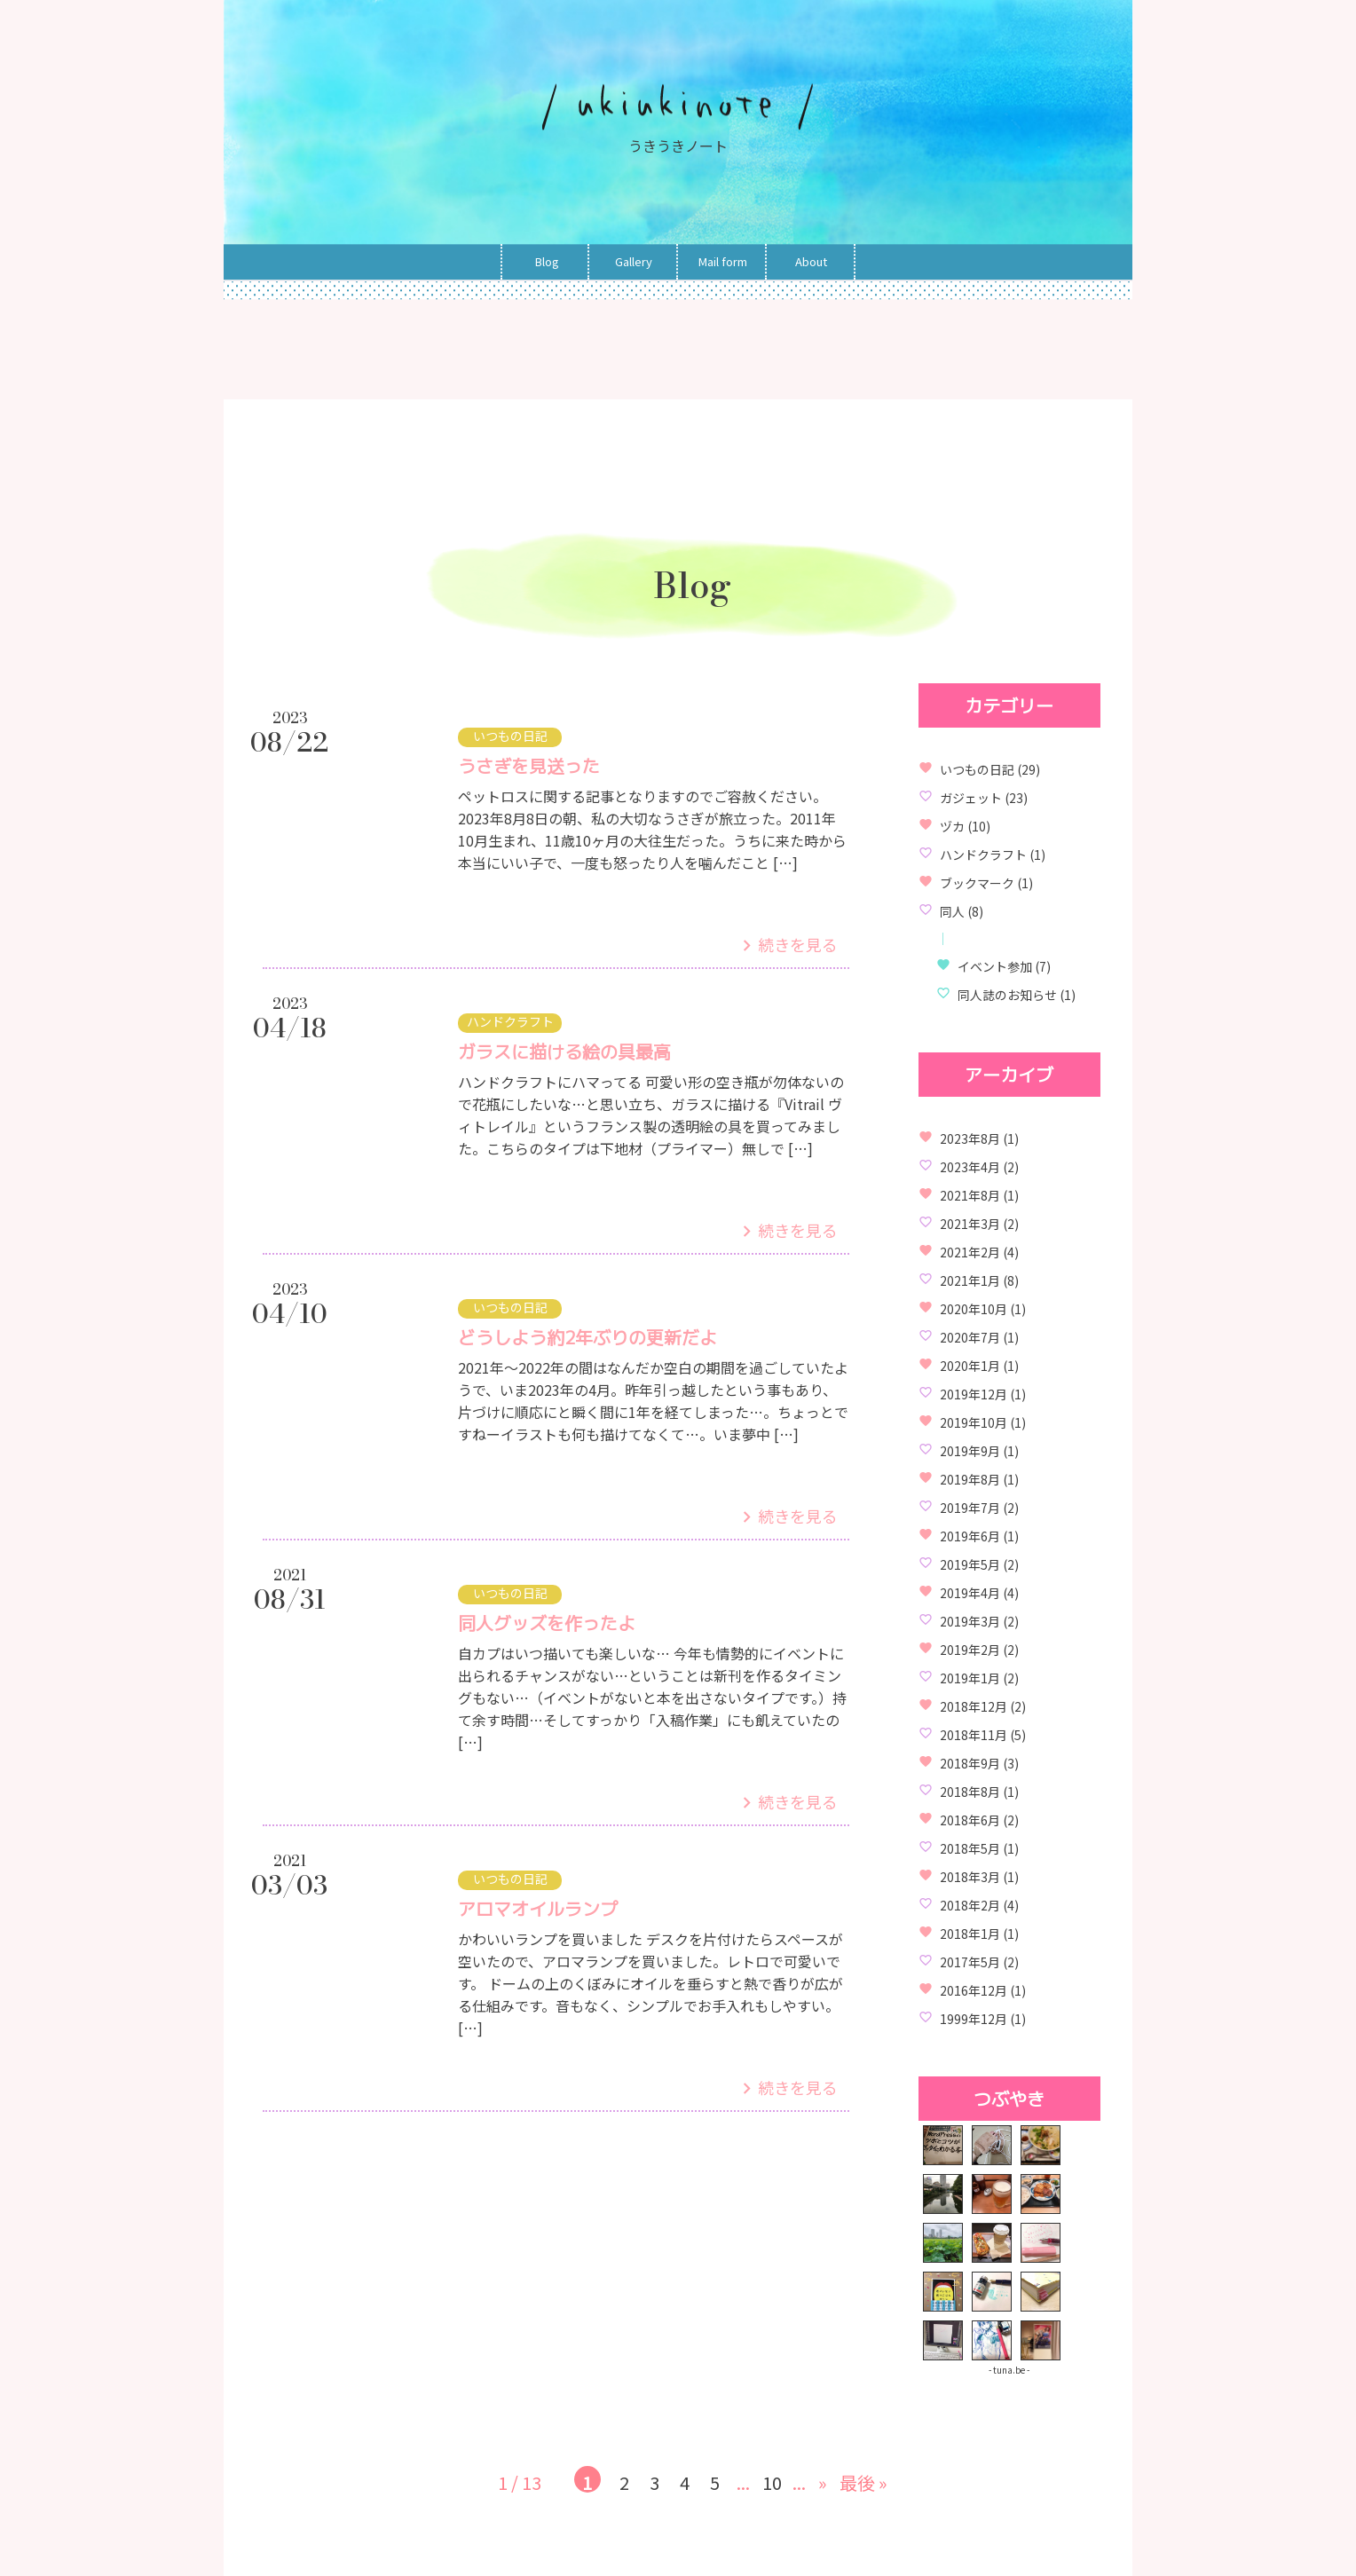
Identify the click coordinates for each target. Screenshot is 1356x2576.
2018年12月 (973, 1706)
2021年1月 (970, 1280)
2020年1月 (970, 1366)
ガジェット (971, 798)
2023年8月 (970, 1138)
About (811, 262)
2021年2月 (970, 1252)
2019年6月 (970, 1536)
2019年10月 (973, 1422)
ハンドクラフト (983, 854)
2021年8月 (970, 1195)
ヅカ (952, 826)
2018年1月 (970, 1933)
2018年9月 (970, 1763)
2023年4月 (970, 1167)
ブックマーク (977, 883)
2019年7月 (970, 1507)
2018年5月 (970, 1848)
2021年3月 (970, 1224)
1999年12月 (973, 2019)
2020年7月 (970, 1337)
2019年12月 (973, 1394)
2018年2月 (970, 1905)
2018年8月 (970, 1791)
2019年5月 (970, 1564)
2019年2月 (970, 1649)
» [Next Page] (822, 2482)
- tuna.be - (1009, 2369)
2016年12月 (973, 1990)
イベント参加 (995, 966)
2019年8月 (970, 1479)
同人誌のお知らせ (1007, 995)
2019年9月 (970, 1451)
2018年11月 (973, 1735)
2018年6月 (970, 1820)
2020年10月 (973, 1309)
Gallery (633, 262)
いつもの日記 (977, 769)
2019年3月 (970, 1621)
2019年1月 (970, 1678)
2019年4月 (970, 1593)
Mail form (722, 262)
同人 (952, 911)
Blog (547, 262)
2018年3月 (970, 1877)
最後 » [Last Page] (863, 2482)
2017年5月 (970, 1962)
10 (772, 2482)
